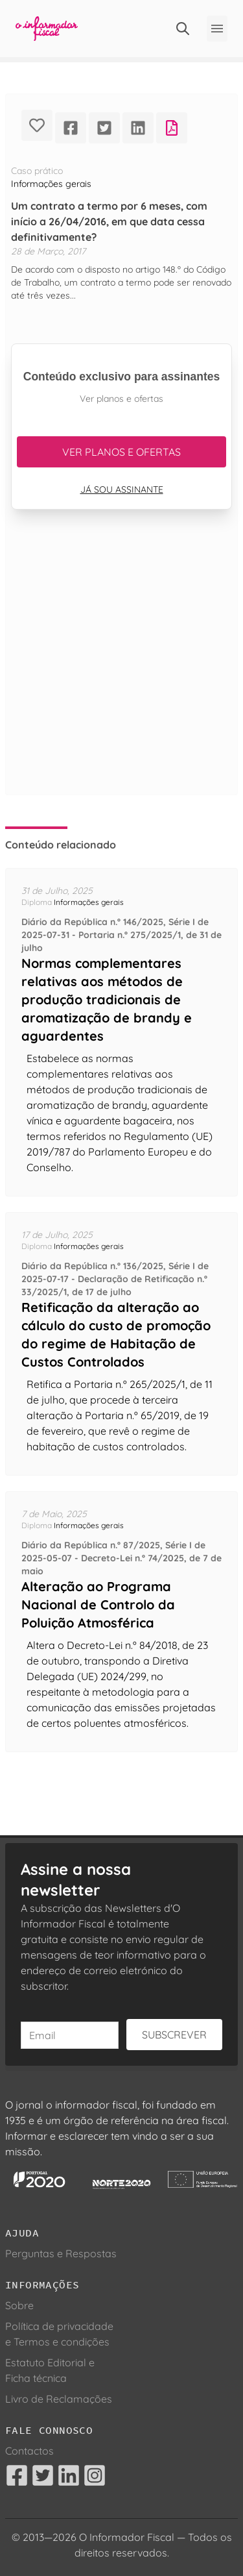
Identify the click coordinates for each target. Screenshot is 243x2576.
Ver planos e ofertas (121, 451)
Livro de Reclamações (58, 2398)
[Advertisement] (121, 668)
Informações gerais (51, 184)
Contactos (29, 2450)
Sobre (19, 2305)
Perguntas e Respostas (61, 2253)
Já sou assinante (121, 489)
